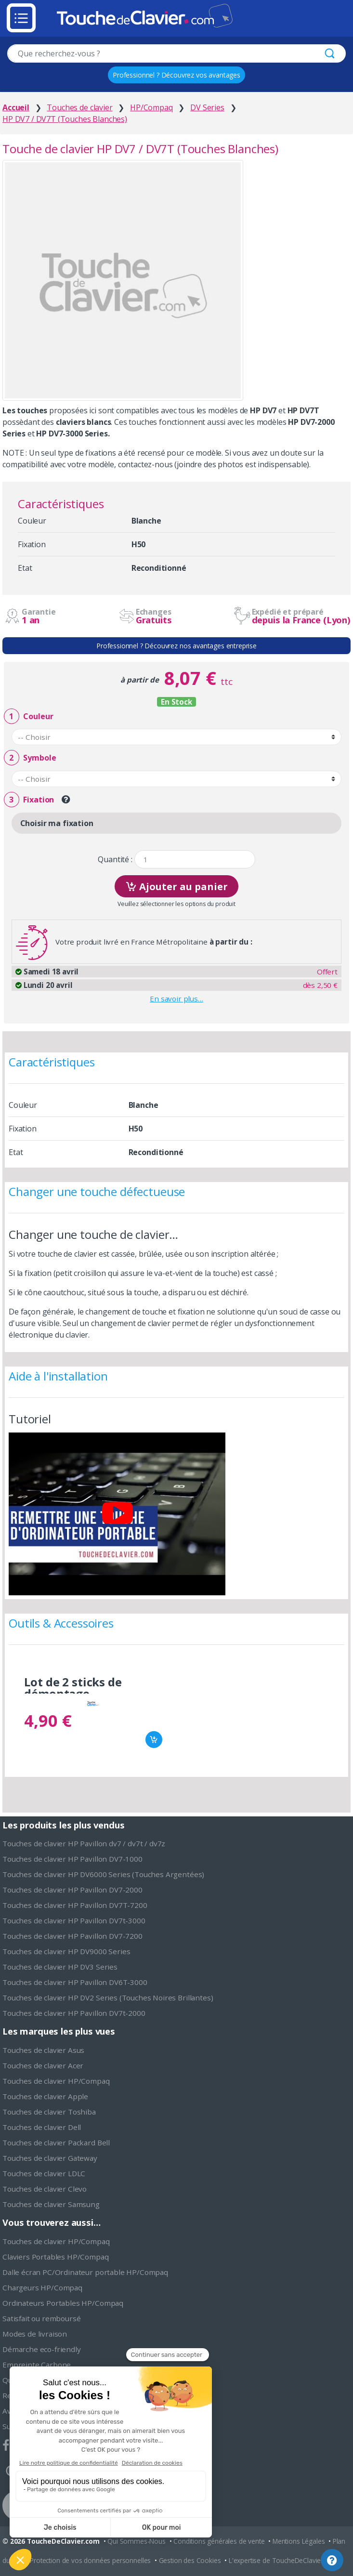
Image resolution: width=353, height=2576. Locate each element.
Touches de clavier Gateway (49, 2158)
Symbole (30, 758)
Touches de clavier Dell (41, 2127)
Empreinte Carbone (36, 2364)
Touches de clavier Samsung (51, 2204)
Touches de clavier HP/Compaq (56, 2081)
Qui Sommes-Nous (136, 2541)
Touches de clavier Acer (42, 2065)
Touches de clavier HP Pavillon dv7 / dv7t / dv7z (83, 1843)
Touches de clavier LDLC (43, 2173)
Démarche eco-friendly (41, 2349)
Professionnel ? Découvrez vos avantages (176, 74)
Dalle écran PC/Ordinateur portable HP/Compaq (85, 2272)
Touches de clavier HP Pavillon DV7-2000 (72, 1889)
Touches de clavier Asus (43, 2050)
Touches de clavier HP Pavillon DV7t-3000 (73, 1920)
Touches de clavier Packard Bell (56, 2142)
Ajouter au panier (176, 886)
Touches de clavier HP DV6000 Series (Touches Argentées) (103, 1874)
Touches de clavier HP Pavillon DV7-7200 (72, 1936)
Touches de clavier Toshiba (49, 2111)
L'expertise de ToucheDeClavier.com (283, 2560)
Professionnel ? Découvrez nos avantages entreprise (176, 645)
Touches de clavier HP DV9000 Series (66, 1951)
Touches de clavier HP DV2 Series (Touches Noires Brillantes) (107, 1997)
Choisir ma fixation (56, 823)
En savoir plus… (176, 998)
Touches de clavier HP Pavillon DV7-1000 (72, 1859)
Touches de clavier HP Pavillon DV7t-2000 (73, 2013)
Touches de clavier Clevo (44, 2189)
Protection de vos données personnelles (90, 2560)
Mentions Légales (299, 2541)
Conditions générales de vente (218, 2541)
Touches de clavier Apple (45, 2096)
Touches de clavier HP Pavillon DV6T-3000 (74, 1982)
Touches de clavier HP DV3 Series (60, 1966)
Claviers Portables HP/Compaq (55, 2256)
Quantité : (115, 859)
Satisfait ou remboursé (41, 2318)
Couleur (28, 716)
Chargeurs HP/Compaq (42, 2287)
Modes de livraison (34, 2334)
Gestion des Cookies (190, 2560)
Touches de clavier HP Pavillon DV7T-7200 (74, 1905)
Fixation (29, 800)
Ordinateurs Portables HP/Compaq (62, 2303)
